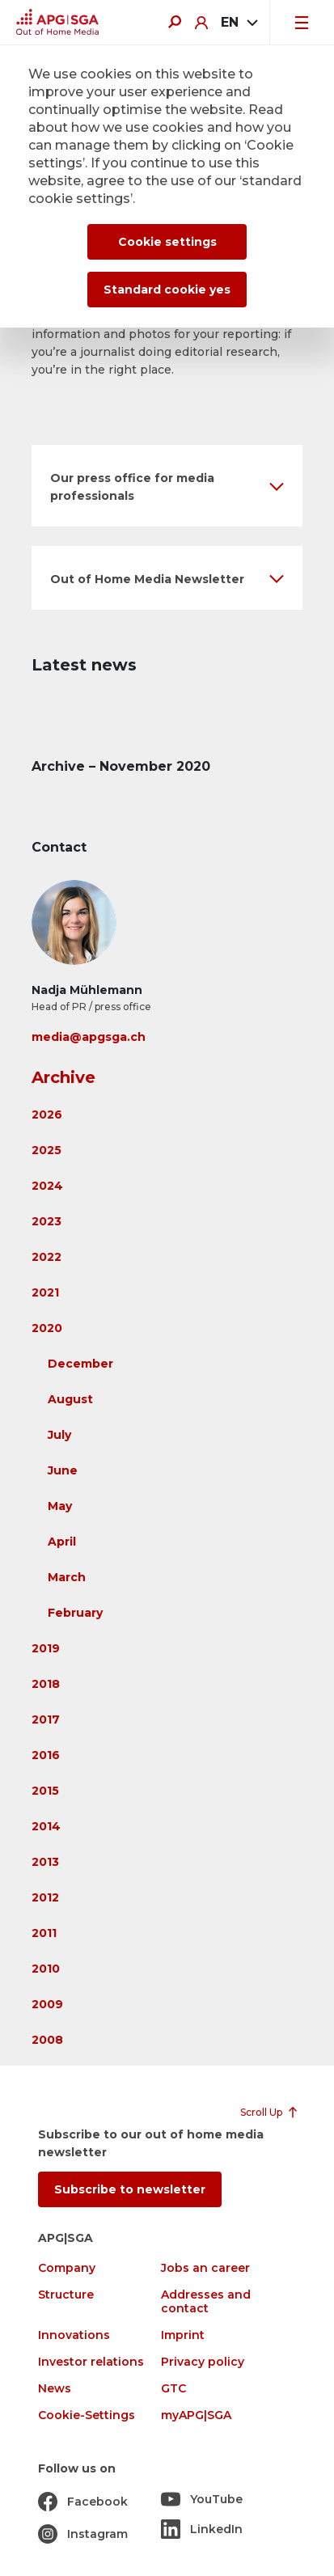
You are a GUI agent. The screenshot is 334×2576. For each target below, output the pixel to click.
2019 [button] (46, 1648)
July (59, 1435)
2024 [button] (47, 1185)
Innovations (74, 2335)
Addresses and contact (206, 2302)
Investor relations (91, 2362)
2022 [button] (46, 1257)
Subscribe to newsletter (129, 2189)
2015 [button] (45, 1790)
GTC (173, 2389)
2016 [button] (46, 1755)
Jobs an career (205, 2268)
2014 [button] (46, 1826)
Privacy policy (202, 2362)
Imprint (183, 2335)
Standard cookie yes (167, 289)
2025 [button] (46, 1150)
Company (66, 2268)
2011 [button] (44, 1933)
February (75, 1612)
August (70, 1399)
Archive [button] (63, 1077)
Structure (66, 2295)
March (67, 1577)
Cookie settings (167, 242)
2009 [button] (47, 2004)
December (80, 1363)
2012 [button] (45, 1897)
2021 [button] (45, 1292)
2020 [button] (47, 1328)
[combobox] (238, 22)
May (60, 1506)
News (54, 2389)
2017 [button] (46, 1719)
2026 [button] (47, 1114)
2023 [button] (46, 1221)
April (62, 1541)
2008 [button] (47, 2039)
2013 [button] (45, 1862)
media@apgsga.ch (89, 1037)
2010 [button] (46, 1968)
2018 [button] (46, 1684)
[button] (167, 486)
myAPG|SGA (196, 2415)
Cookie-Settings (86, 2415)
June (63, 1470)
